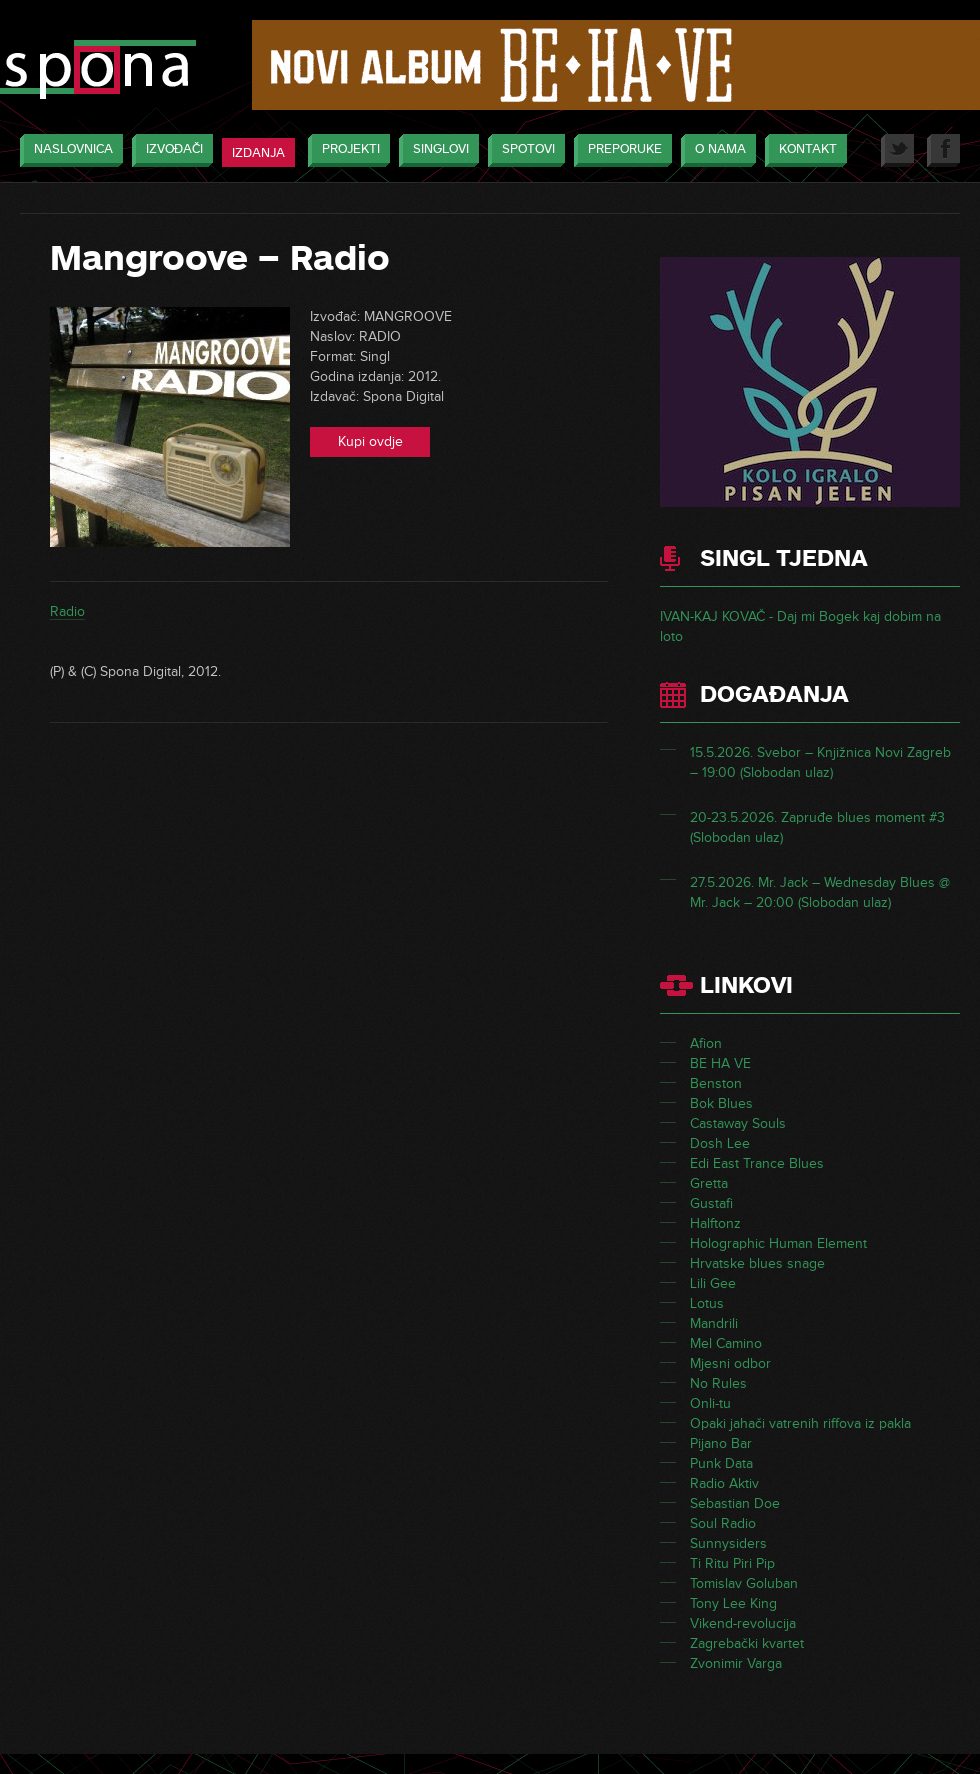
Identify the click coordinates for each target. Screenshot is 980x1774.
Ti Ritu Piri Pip (732, 1563)
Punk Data (721, 1463)
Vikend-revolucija (743, 1623)
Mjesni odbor (730, 1363)
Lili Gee (713, 1283)
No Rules (718, 1383)
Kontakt (803, 150)
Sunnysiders (728, 1543)
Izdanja (258, 153)
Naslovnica (68, 150)
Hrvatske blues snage (757, 1263)
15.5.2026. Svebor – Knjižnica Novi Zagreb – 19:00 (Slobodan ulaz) (820, 762)
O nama (715, 150)
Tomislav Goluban (744, 1583)
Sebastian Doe (735, 1503)
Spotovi (523, 150)
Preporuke (620, 150)
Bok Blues (721, 1103)
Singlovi (436, 150)
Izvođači (169, 150)
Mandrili (714, 1323)
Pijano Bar (721, 1443)
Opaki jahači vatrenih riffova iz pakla (800, 1423)
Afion (706, 1043)
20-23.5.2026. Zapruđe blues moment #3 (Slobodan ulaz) (817, 827)
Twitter (897, 150)
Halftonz (715, 1223)
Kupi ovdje (370, 441)
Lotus (707, 1303)
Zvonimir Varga (736, 1663)
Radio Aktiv (724, 1483)
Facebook (943, 150)
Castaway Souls (738, 1123)
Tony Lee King (733, 1603)
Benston (716, 1083)
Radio (67, 611)
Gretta (709, 1183)
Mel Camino (726, 1343)
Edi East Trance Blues (757, 1163)
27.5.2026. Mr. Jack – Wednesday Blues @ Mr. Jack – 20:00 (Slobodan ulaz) (820, 892)
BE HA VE (720, 1063)
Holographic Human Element (778, 1243)
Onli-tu (710, 1403)
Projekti (346, 150)
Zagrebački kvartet (747, 1643)
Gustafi (711, 1203)
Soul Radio (723, 1523)
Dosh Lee (720, 1143)
